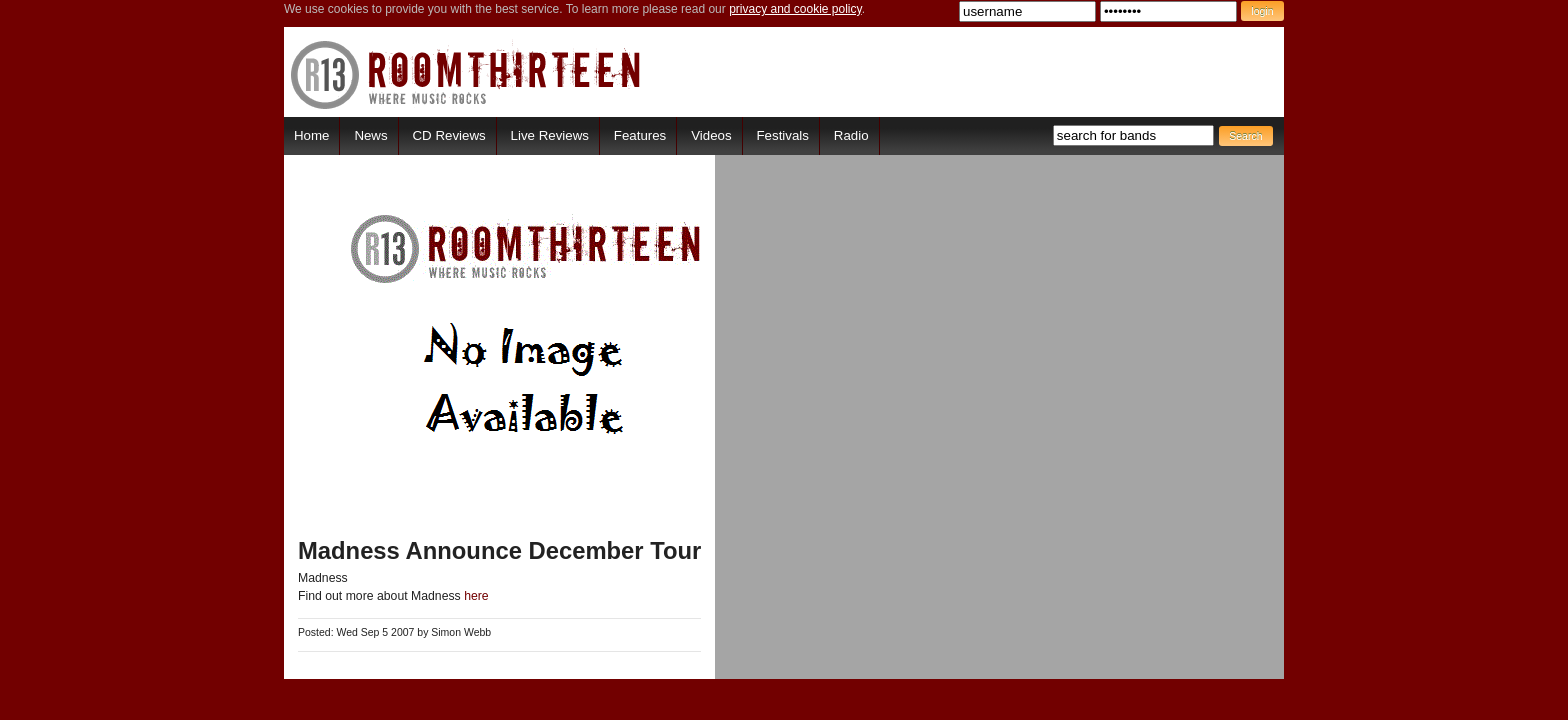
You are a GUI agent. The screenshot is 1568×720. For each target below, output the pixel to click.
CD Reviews (449, 135)
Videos (711, 135)
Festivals (782, 135)
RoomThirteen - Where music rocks (466, 74)
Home (311, 135)
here (476, 596)
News (370, 135)
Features (640, 135)
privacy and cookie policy (795, 9)
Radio (851, 135)
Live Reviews (550, 135)
